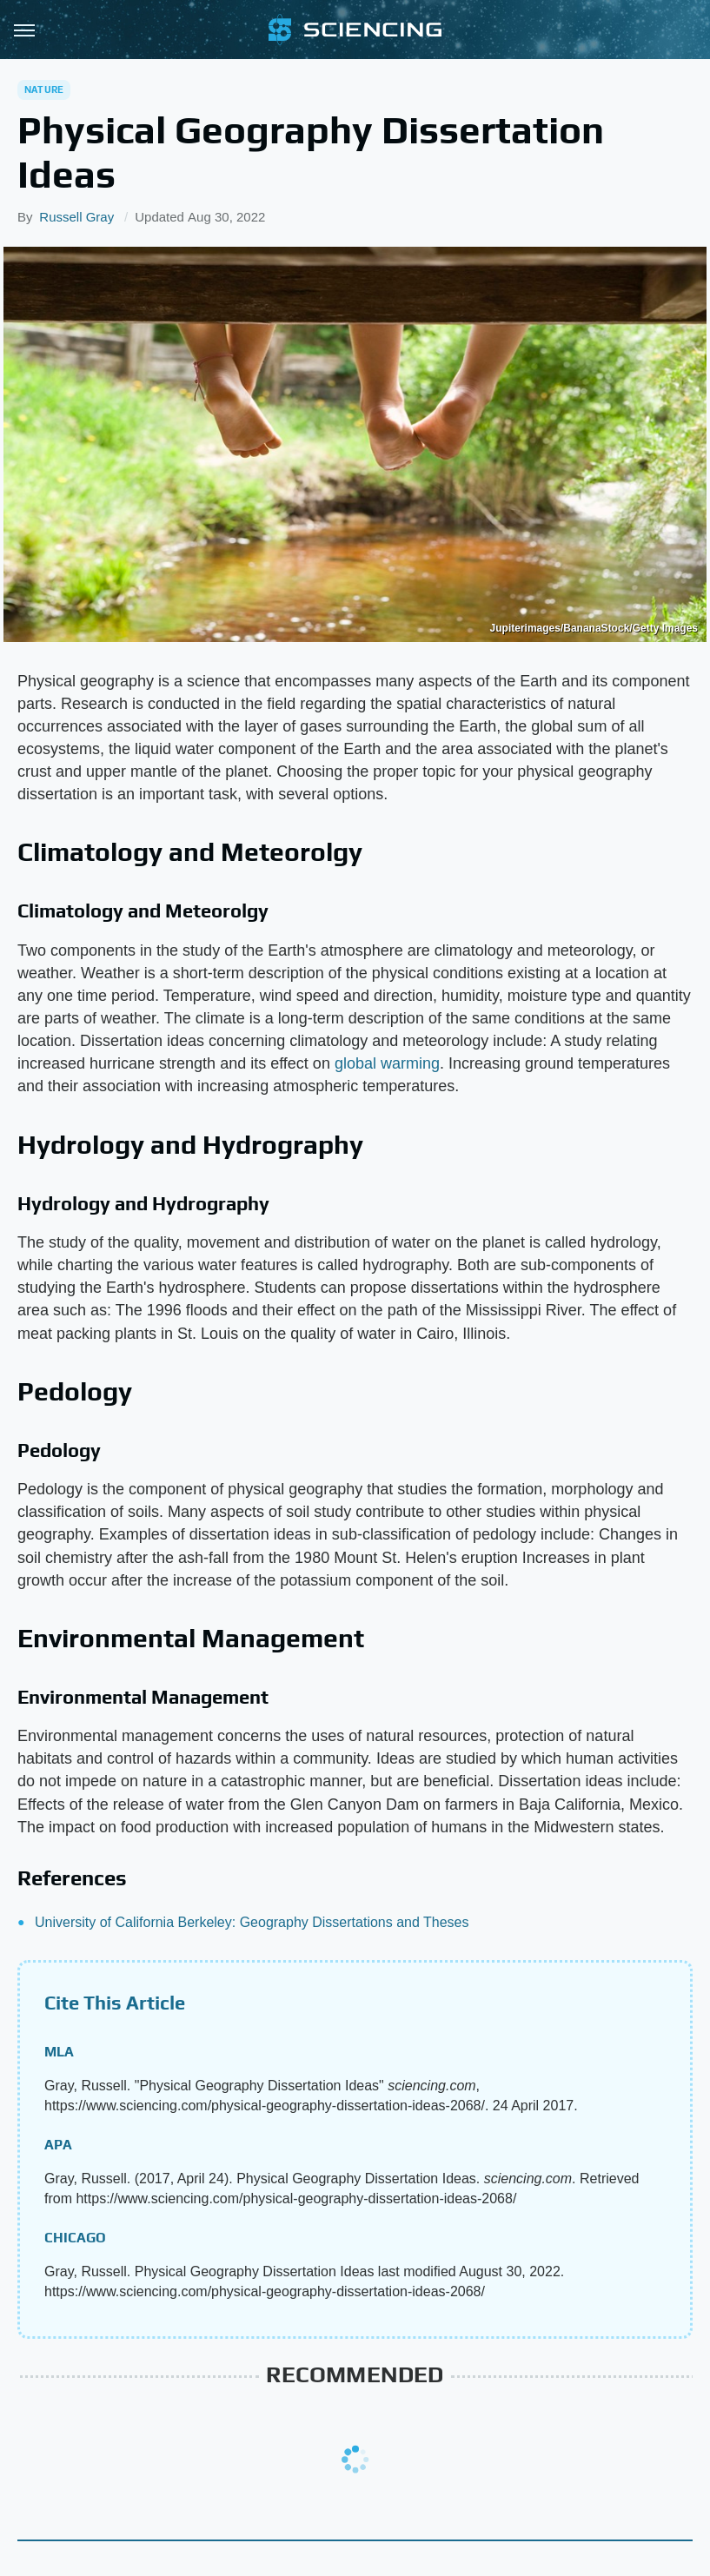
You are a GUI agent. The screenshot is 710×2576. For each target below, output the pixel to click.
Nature (43, 89)
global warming (387, 1063)
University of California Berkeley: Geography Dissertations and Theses (252, 1922)
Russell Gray (76, 216)
